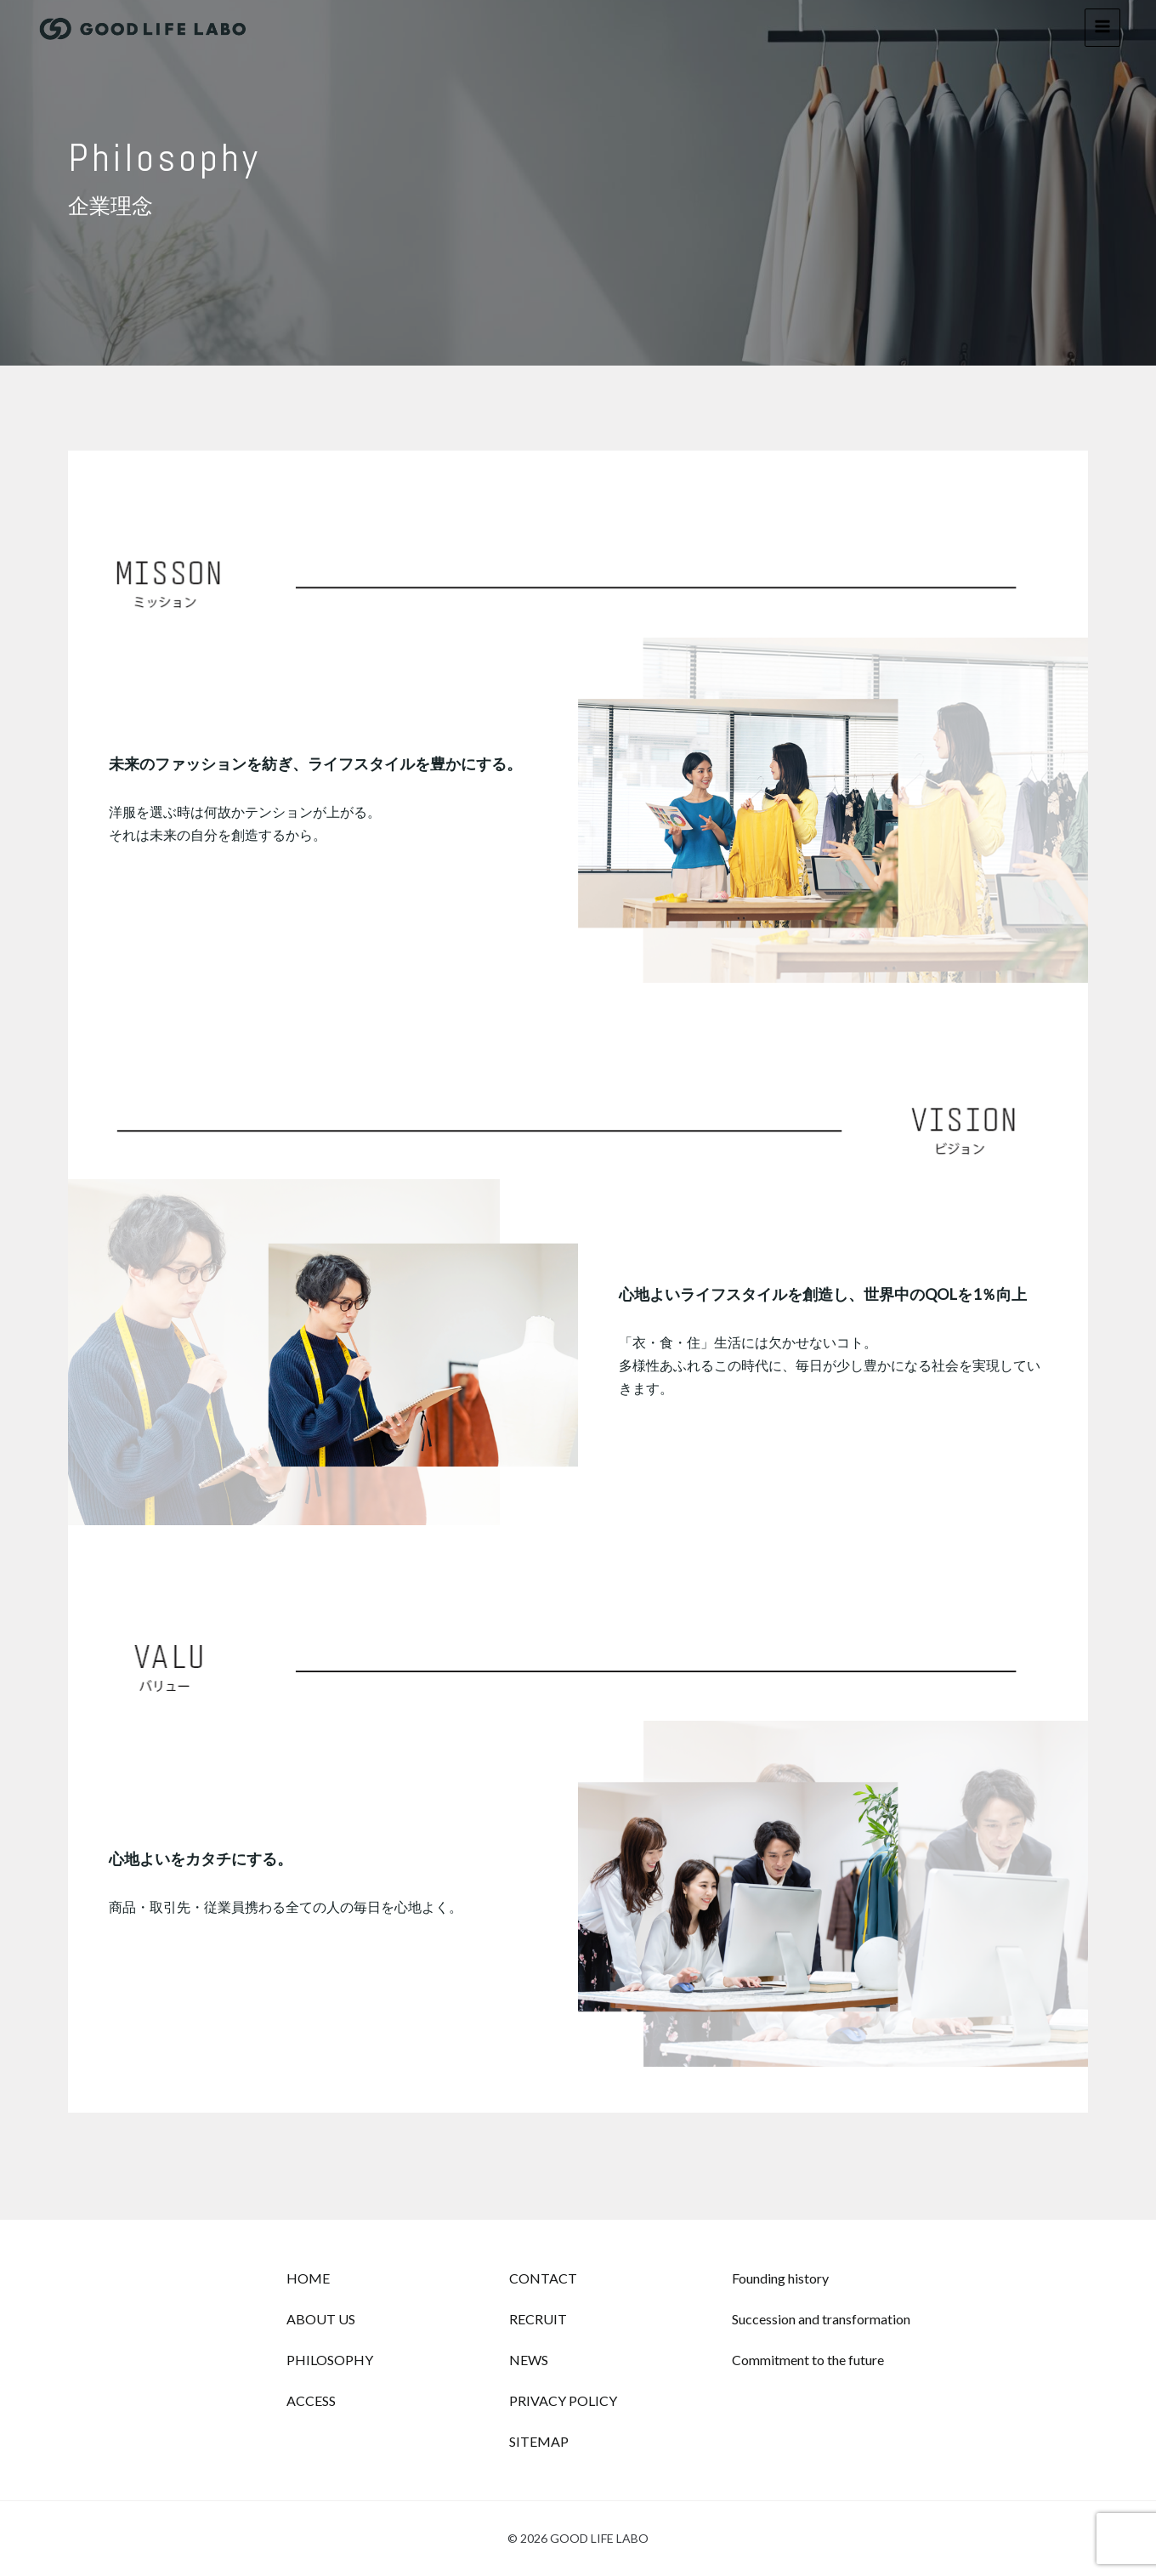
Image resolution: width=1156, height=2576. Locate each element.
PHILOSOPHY (329, 2360)
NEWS (528, 2360)
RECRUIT (538, 2319)
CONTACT (543, 2278)
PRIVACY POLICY (563, 2400)
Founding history (780, 2278)
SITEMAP (539, 2441)
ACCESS (311, 2400)
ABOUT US (320, 2319)
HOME (308, 2278)
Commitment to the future (808, 2360)
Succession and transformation (821, 2319)
